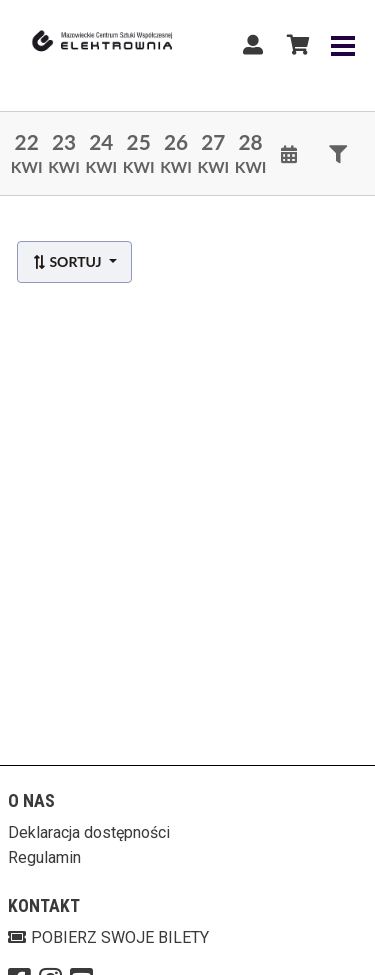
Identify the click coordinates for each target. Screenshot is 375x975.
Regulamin (44, 857)
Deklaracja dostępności (89, 832)
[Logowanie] (253, 45)
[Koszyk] (295, 45)
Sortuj (68, 261)
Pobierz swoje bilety (108, 937)
